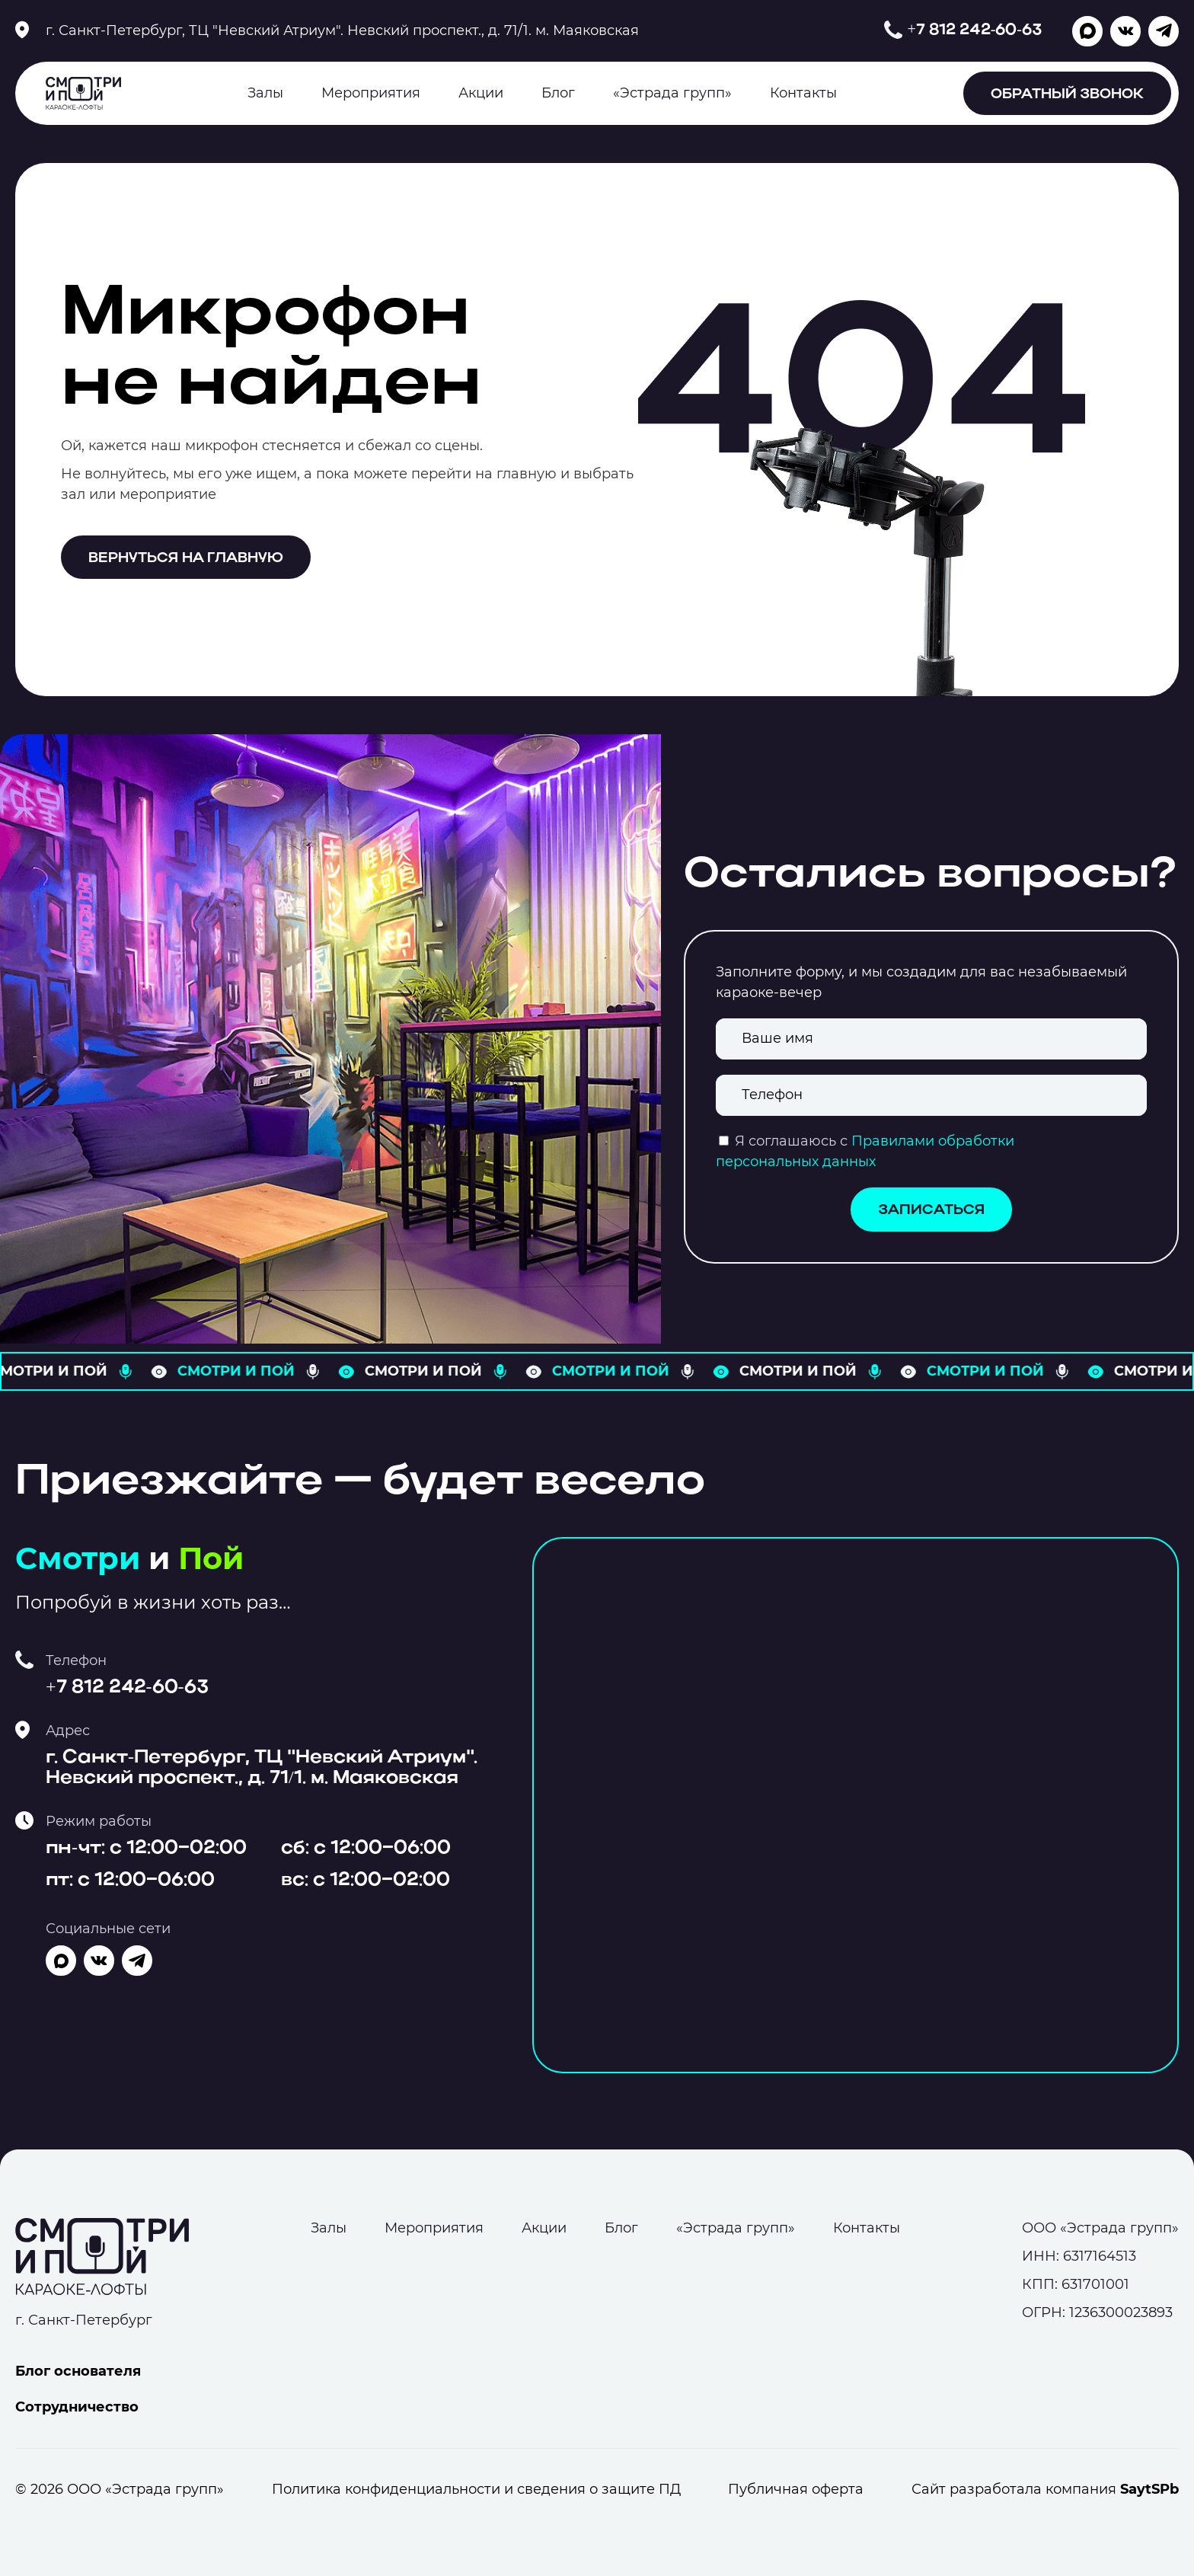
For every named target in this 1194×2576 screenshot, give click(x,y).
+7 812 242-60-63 (974, 30)
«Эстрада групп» (672, 93)
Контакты (803, 93)
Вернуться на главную (185, 558)
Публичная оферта (796, 2489)
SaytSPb (1149, 2489)
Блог (558, 93)
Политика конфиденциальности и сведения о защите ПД (476, 2489)
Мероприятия (370, 93)
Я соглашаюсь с (791, 1141)
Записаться (931, 1210)
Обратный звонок (1068, 95)
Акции (480, 93)
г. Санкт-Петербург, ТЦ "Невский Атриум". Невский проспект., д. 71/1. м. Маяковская (342, 30)
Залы (265, 93)
